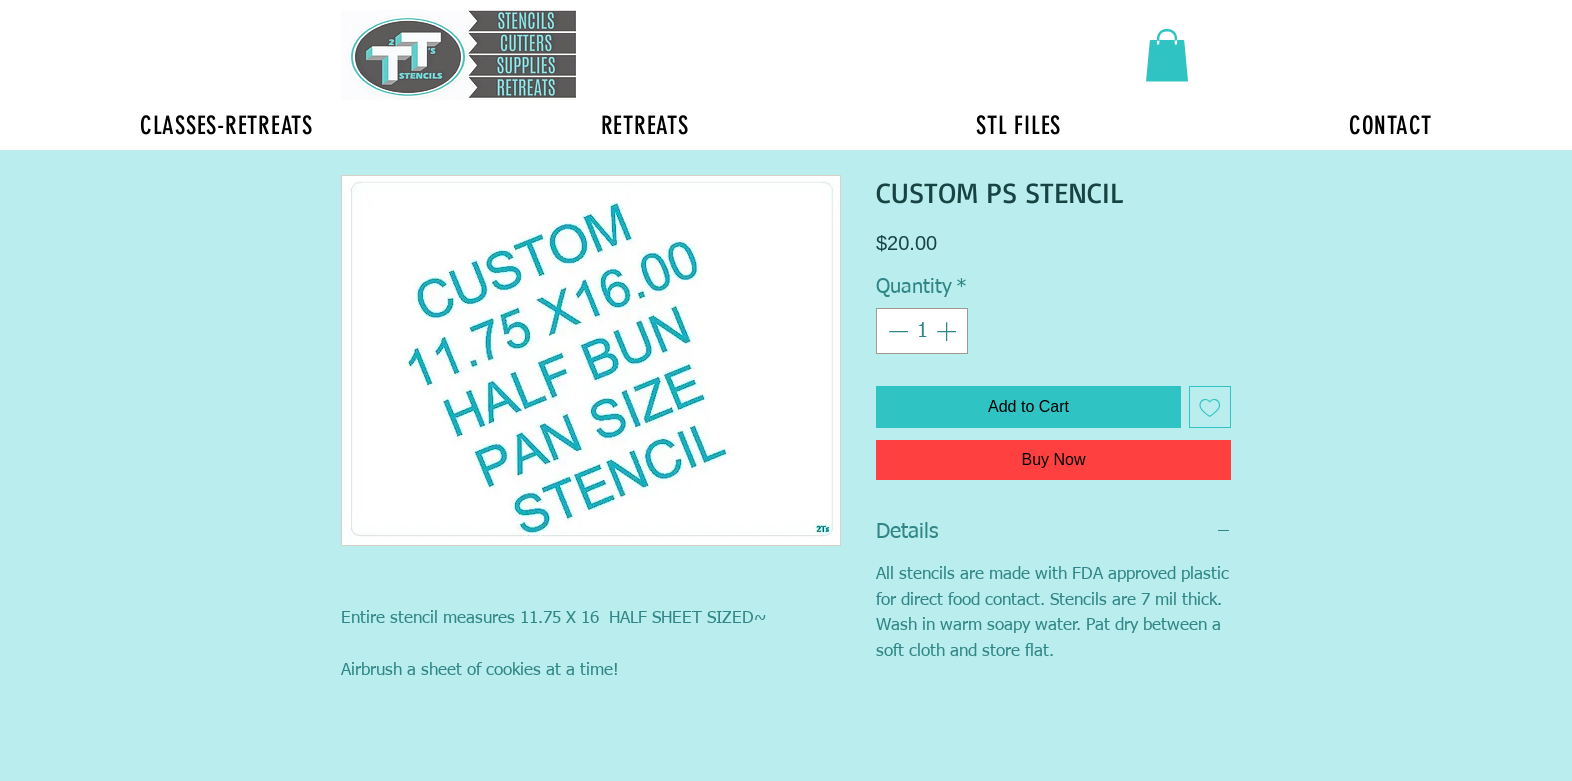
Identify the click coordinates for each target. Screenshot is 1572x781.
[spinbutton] (922, 331)
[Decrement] (896, 331)
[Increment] (948, 331)
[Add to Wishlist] (1210, 407)
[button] (1167, 55)
